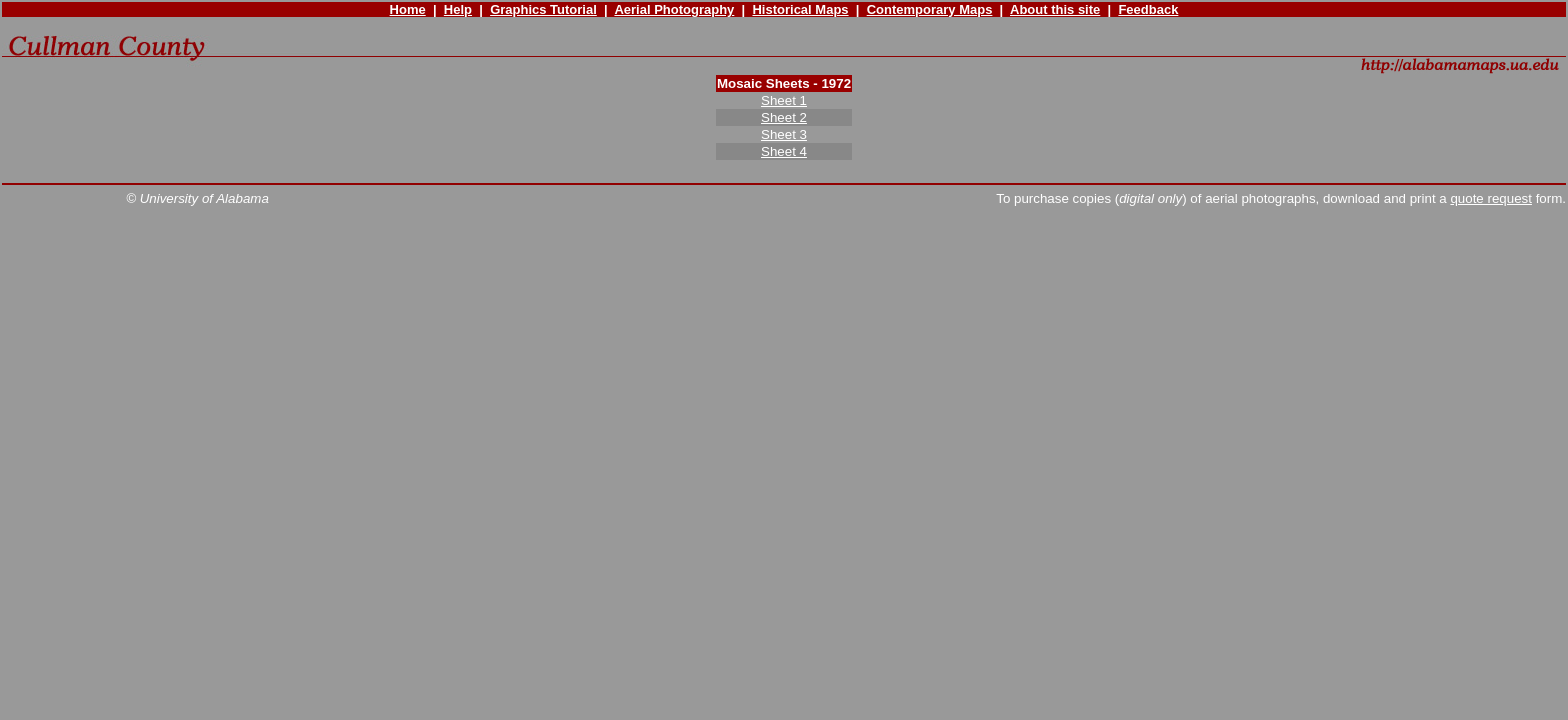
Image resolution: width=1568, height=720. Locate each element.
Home (408, 9)
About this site (1055, 9)
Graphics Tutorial (543, 9)
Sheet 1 (784, 100)
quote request (1491, 198)
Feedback (1148, 9)
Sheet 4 (784, 151)
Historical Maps (800, 9)
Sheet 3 (784, 134)
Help (458, 9)
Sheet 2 (784, 117)
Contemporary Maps (930, 9)
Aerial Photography (674, 9)
